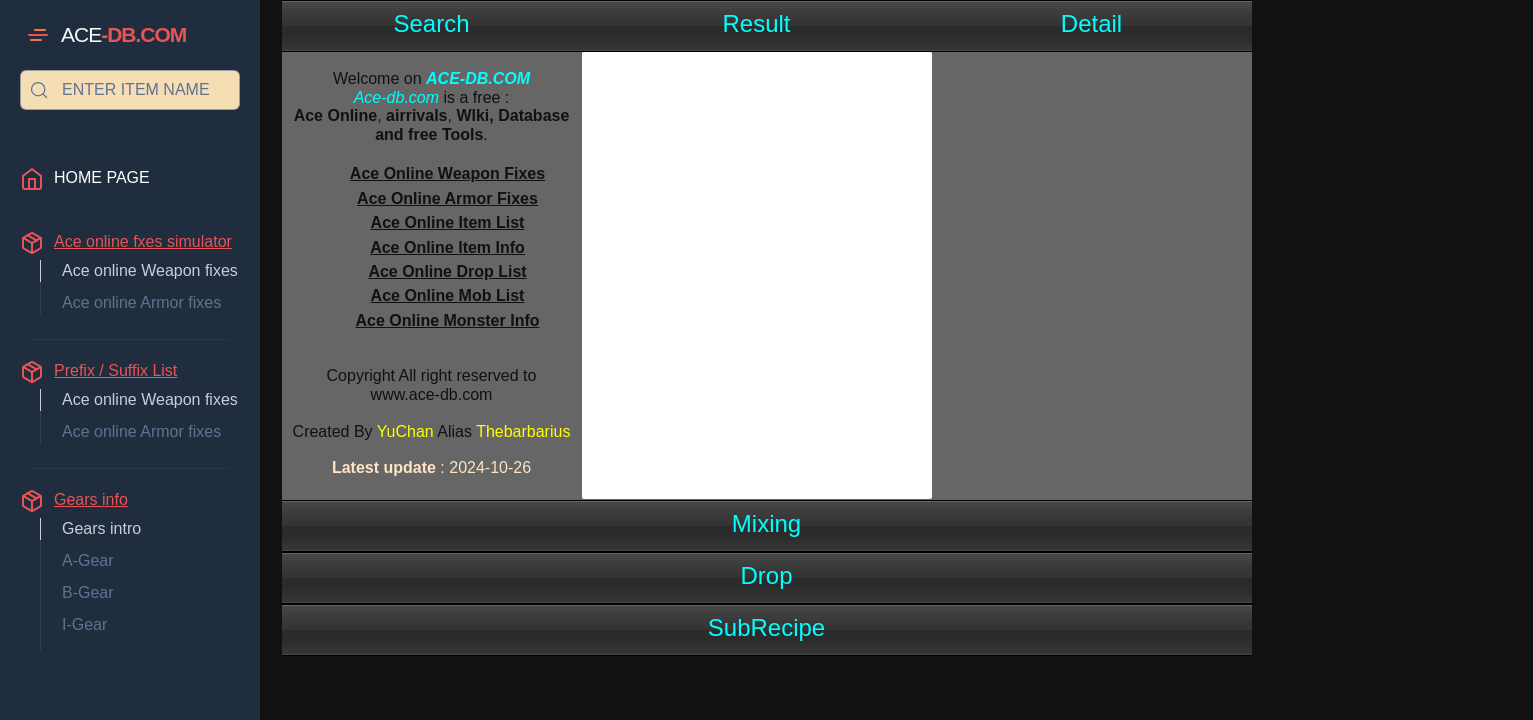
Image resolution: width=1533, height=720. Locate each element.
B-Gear (88, 592)
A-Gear (88, 560)
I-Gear (84, 624)
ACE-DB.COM (478, 78)
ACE (123, 35)
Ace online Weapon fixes (150, 270)
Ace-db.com (396, 97)
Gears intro (101, 528)
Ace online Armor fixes (141, 302)
